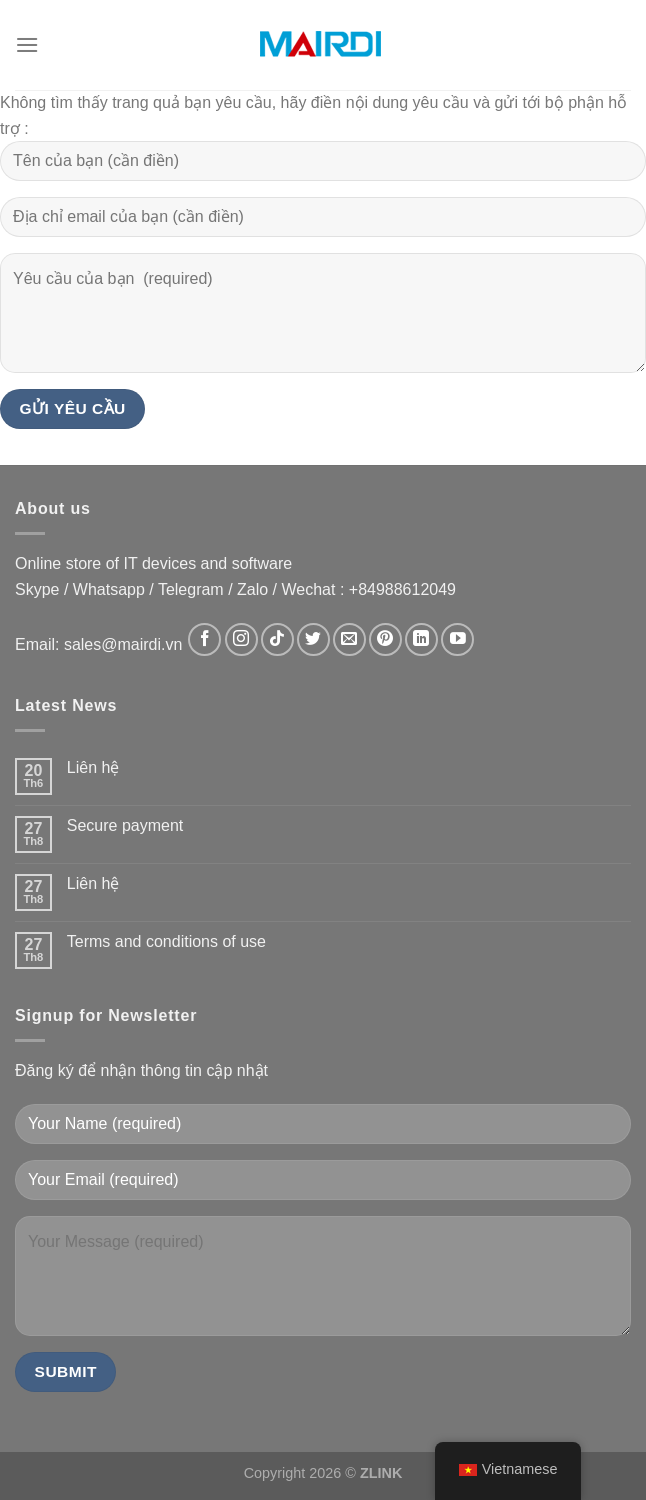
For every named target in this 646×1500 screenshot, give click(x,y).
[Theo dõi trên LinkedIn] (421, 639)
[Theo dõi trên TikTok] (277, 639)
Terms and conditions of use (166, 941)
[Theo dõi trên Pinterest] (385, 639)
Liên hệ (93, 767)
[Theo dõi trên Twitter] (313, 639)
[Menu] (27, 44)
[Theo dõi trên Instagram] (241, 639)
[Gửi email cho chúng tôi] (349, 639)
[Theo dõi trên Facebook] (204, 639)
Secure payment (125, 825)
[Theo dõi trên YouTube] (457, 639)
